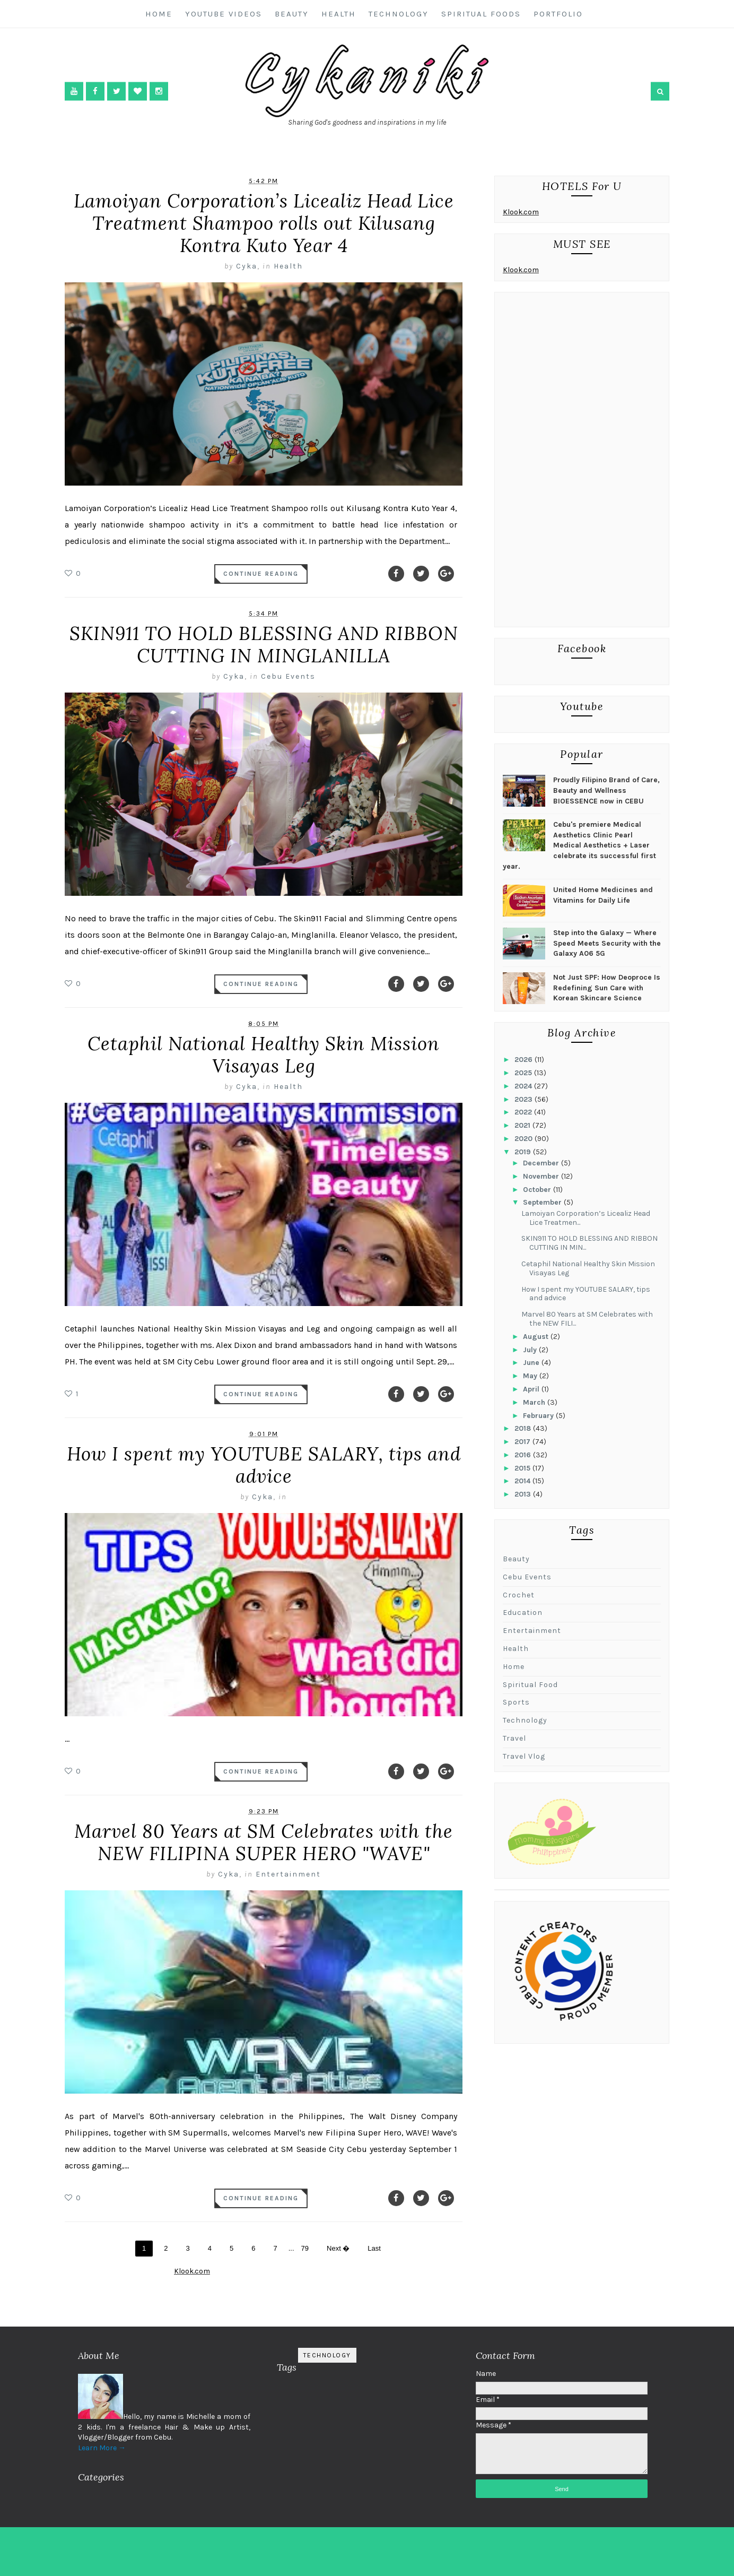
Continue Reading (261, 573)
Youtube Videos (223, 14)
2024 (524, 1086)
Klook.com (521, 212)
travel (514, 1738)
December (542, 1163)
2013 (523, 1494)
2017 (523, 1441)
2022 (524, 1112)
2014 (523, 1480)
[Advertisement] (582, 462)
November (542, 1176)
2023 (524, 1099)
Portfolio (558, 14)
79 (305, 2248)
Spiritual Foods (481, 14)
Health (338, 14)
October (538, 1189)
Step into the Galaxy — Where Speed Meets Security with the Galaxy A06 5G (607, 943)
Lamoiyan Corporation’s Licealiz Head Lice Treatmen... (585, 1218)
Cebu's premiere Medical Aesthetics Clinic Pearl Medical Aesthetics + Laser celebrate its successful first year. (579, 845)
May (531, 1375)
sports (516, 1702)
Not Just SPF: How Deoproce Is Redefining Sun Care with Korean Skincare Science (606, 987)
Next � (338, 2248)
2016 (523, 1454)
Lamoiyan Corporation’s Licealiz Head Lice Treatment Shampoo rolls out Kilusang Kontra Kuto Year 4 (264, 223)
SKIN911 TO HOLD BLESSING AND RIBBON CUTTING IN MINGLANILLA (263, 644)
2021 (523, 1125)
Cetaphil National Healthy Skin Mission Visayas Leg (264, 1055)
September (543, 1202)
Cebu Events (288, 676)
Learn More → (102, 2447)
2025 (524, 1072)
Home (158, 14)
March (535, 1402)
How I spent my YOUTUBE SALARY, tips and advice (264, 1465)
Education (523, 1612)
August (536, 1336)
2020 (524, 1138)
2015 (523, 1468)
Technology (399, 14)
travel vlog (524, 1756)
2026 (524, 1059)
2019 (523, 1151)
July (531, 1349)
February (539, 1415)
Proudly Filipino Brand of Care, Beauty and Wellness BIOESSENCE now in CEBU (606, 790)
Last (374, 2248)
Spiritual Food (530, 1684)
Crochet (519, 1595)
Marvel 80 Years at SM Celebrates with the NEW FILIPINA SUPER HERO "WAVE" (263, 1842)
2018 (523, 1428)
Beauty (292, 14)
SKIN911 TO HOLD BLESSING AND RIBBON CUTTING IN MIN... (589, 1243)
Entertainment (288, 1874)
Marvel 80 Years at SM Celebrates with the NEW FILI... (587, 1319)
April (532, 1389)
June (532, 1362)
